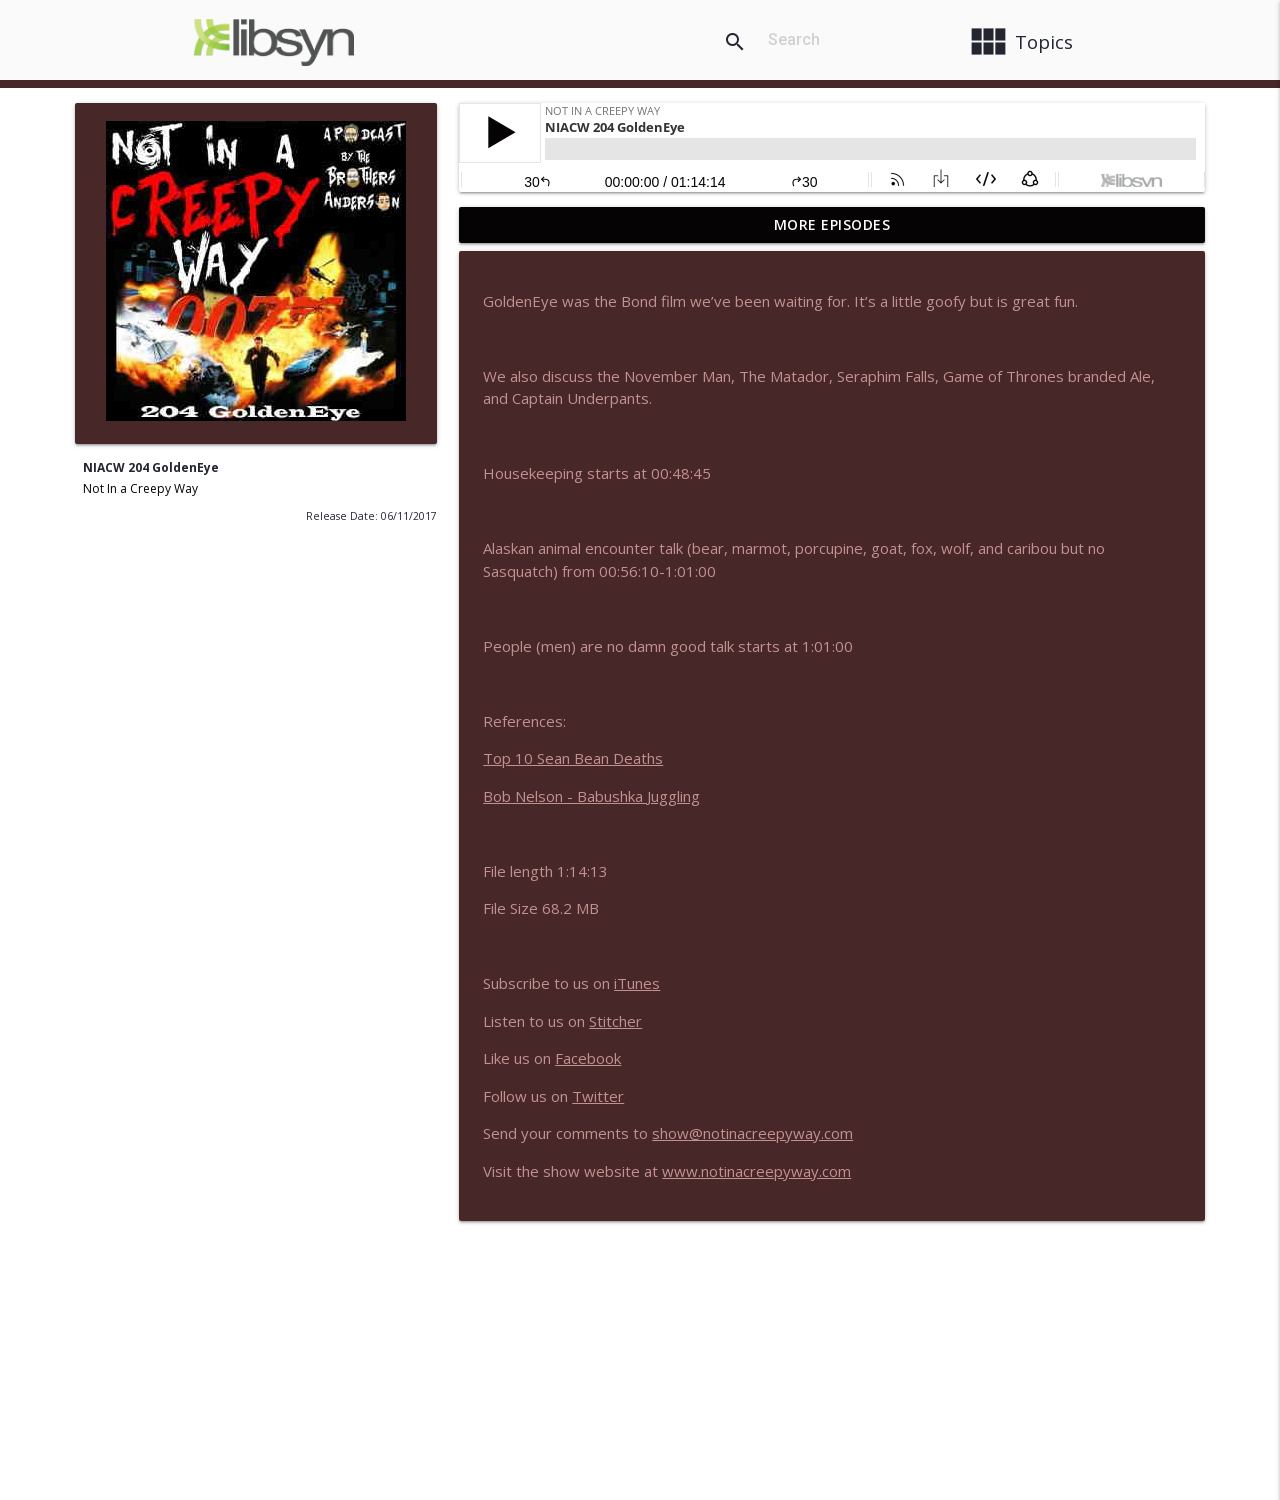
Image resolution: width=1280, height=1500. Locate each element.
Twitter (598, 1096)
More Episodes (832, 224)
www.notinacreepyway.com (756, 1171)
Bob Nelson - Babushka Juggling (591, 796)
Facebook (588, 1058)
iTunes (637, 983)
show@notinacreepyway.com (752, 1133)
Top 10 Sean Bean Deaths (573, 758)
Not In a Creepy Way (140, 488)
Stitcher (615, 1021)
